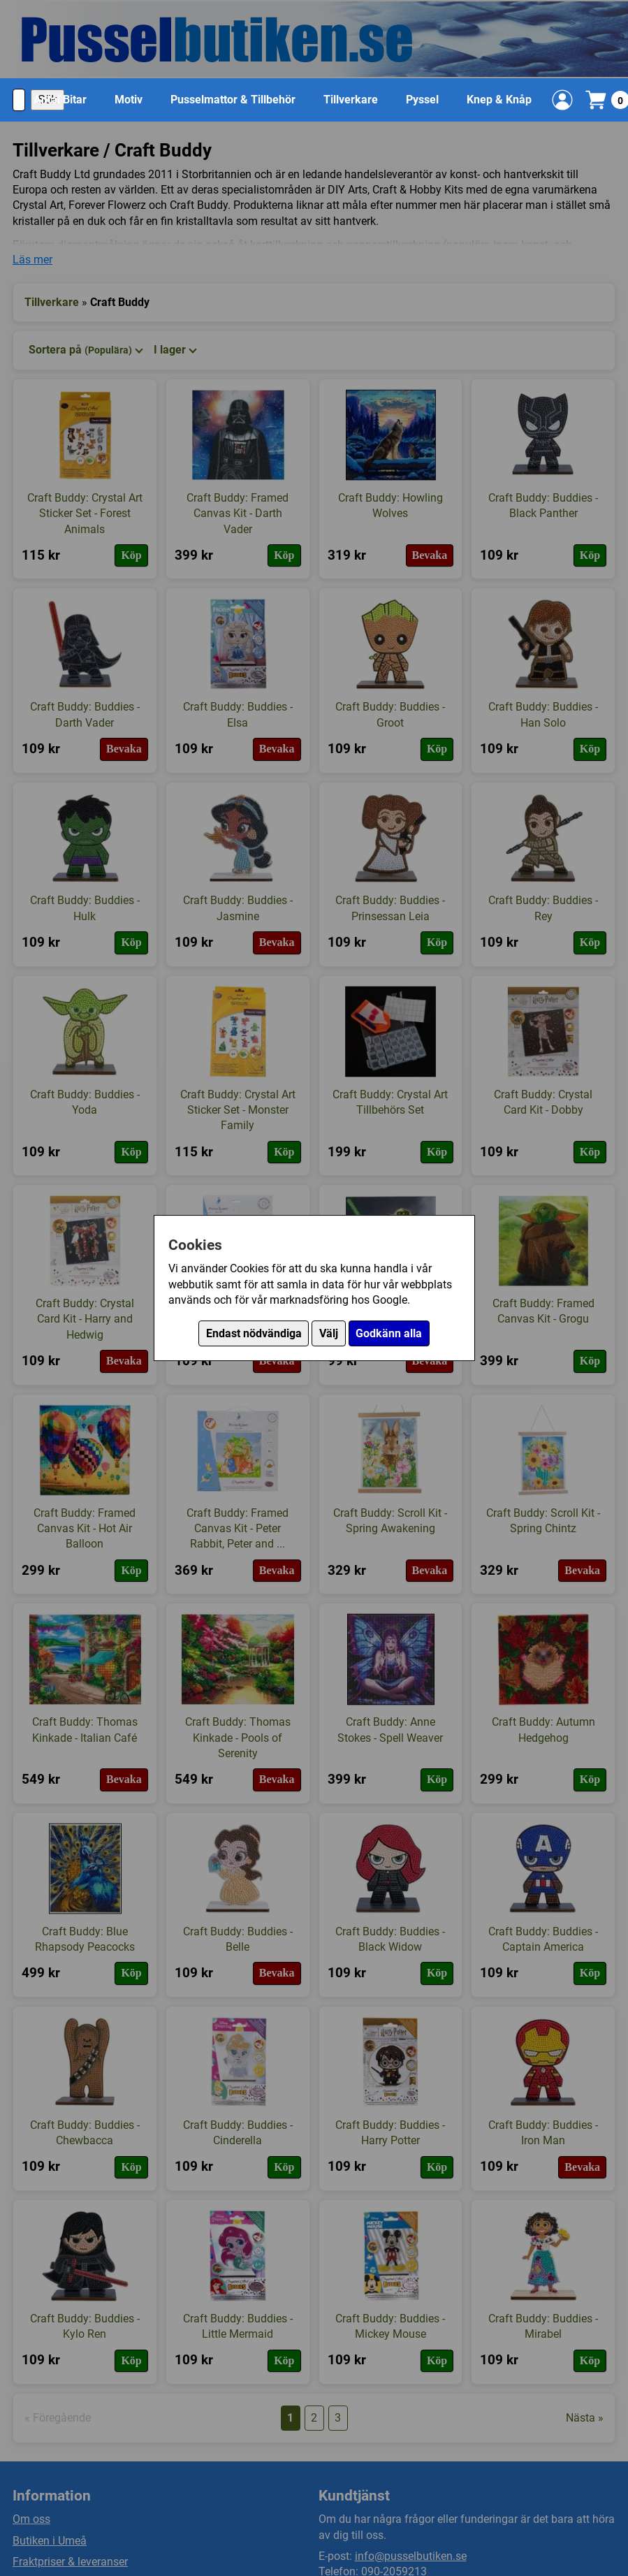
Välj (328, 1333)
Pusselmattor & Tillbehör (232, 99)
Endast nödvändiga (254, 1333)
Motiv (129, 99)
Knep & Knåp (499, 99)
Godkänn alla (389, 1333)
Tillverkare (350, 99)
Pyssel (422, 99)
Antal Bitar (60, 99)
